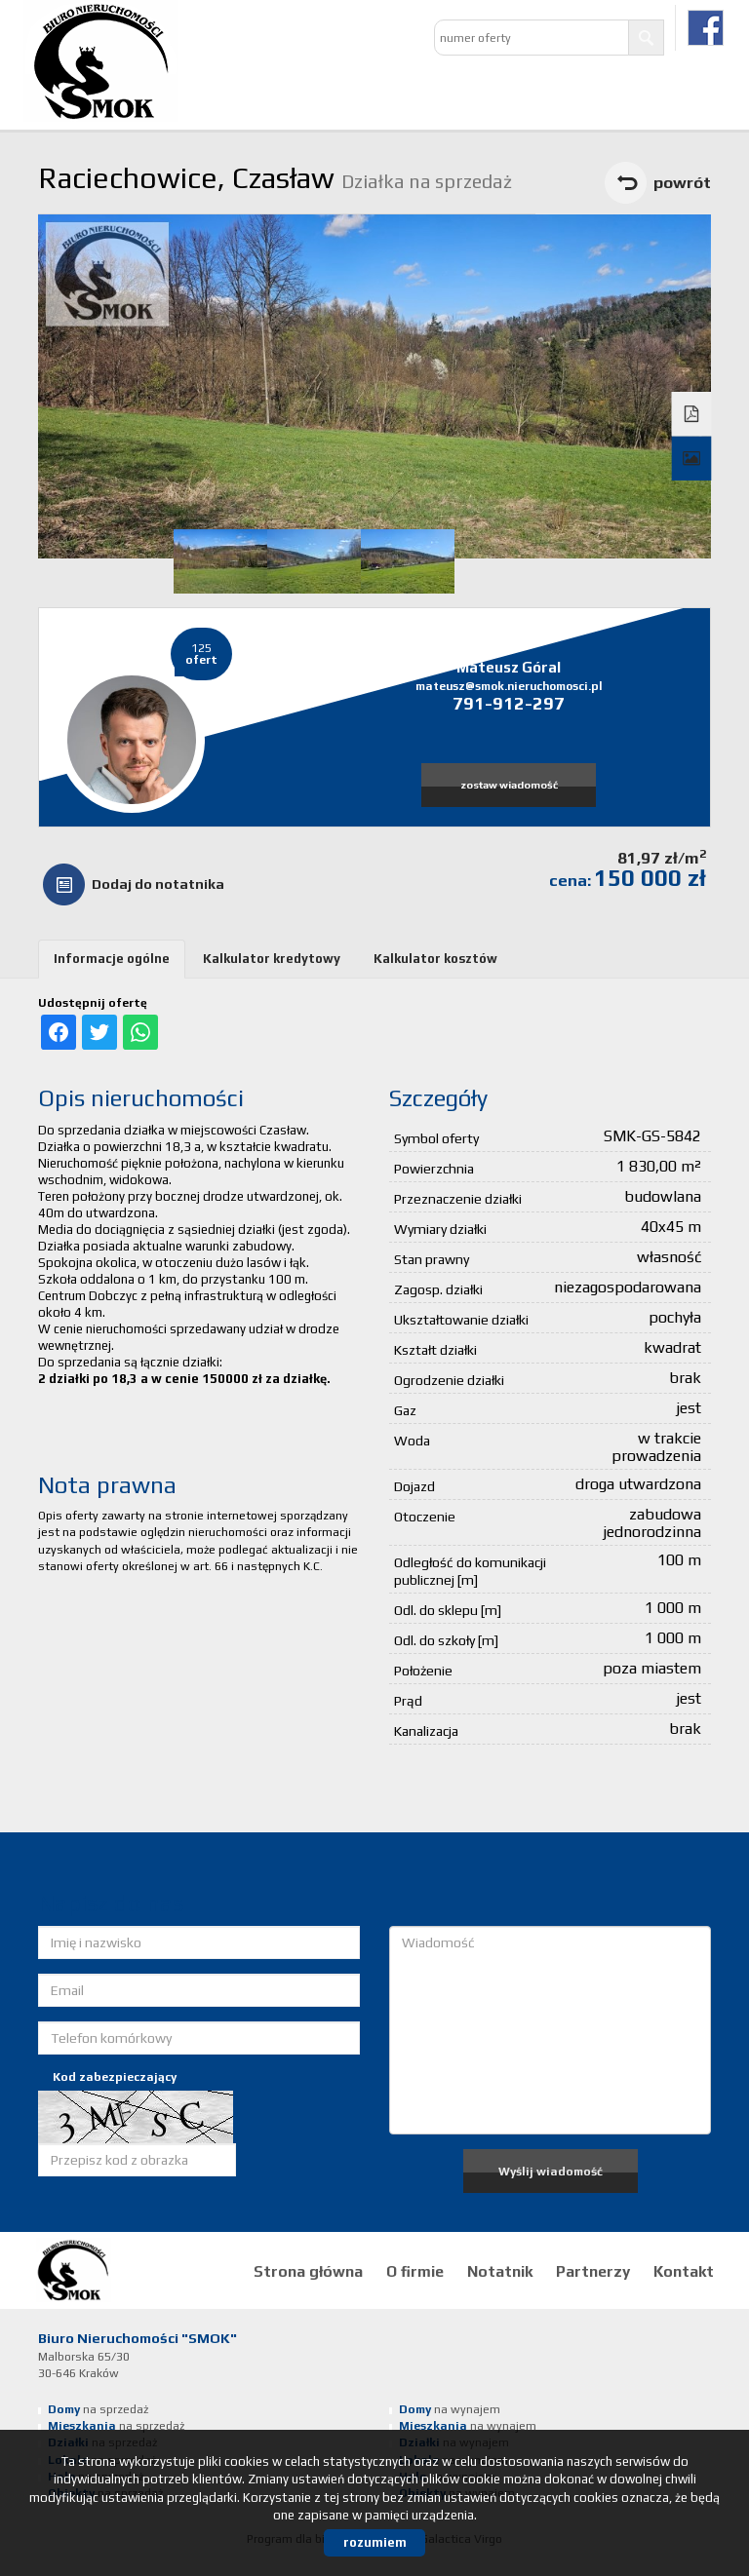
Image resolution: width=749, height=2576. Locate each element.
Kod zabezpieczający (115, 2077)
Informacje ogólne (112, 958)
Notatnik (499, 2271)
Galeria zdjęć (692, 459)
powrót (682, 182)
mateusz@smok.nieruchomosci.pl (509, 686)
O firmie (415, 2271)
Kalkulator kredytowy (271, 958)
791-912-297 (509, 703)
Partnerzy (593, 2271)
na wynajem (449, 2409)
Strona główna (308, 2271)
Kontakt (683, 2271)
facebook (706, 28)
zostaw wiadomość (509, 784)
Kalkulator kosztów (435, 958)
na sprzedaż (98, 2409)
